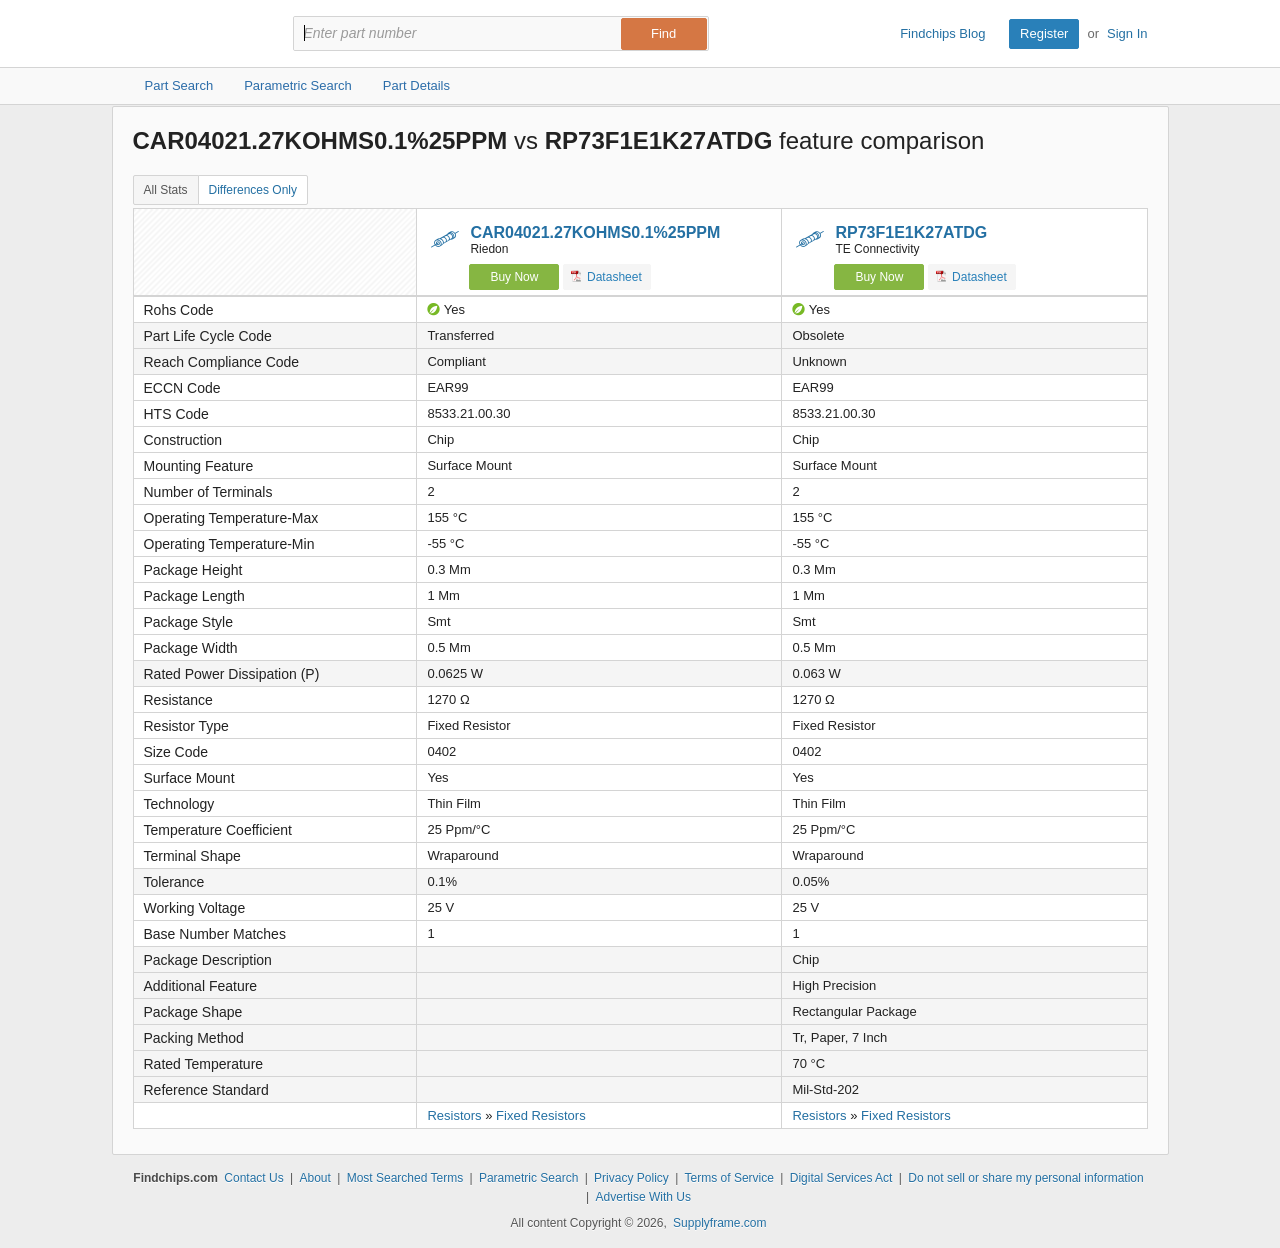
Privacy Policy (631, 1178)
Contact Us (253, 1178)
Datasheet (606, 276)
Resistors (454, 1115)
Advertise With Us (643, 1197)
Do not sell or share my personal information (1025, 1178)
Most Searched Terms (405, 1178)
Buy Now (514, 277)
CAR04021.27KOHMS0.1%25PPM (595, 232)
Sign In (1127, 33)
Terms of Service (729, 1178)
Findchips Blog (942, 33)
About (314, 1178)
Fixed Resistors (541, 1115)
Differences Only (253, 190)
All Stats (166, 190)
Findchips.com (198, 34)
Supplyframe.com (719, 1223)
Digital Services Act (841, 1178)
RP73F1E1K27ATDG (911, 232)
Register (1044, 33)
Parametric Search (528, 1178)
